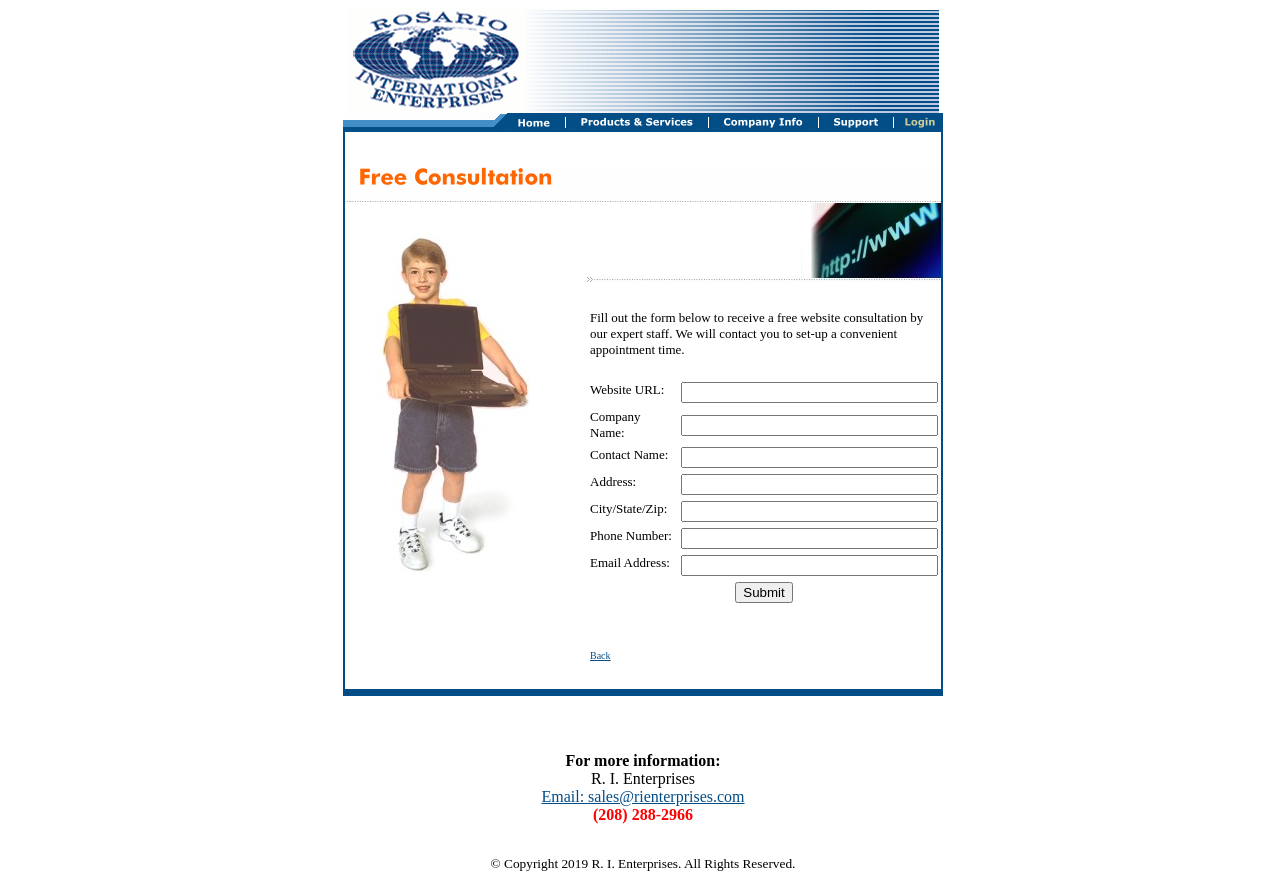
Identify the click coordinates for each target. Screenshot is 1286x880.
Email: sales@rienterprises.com (642, 796)
